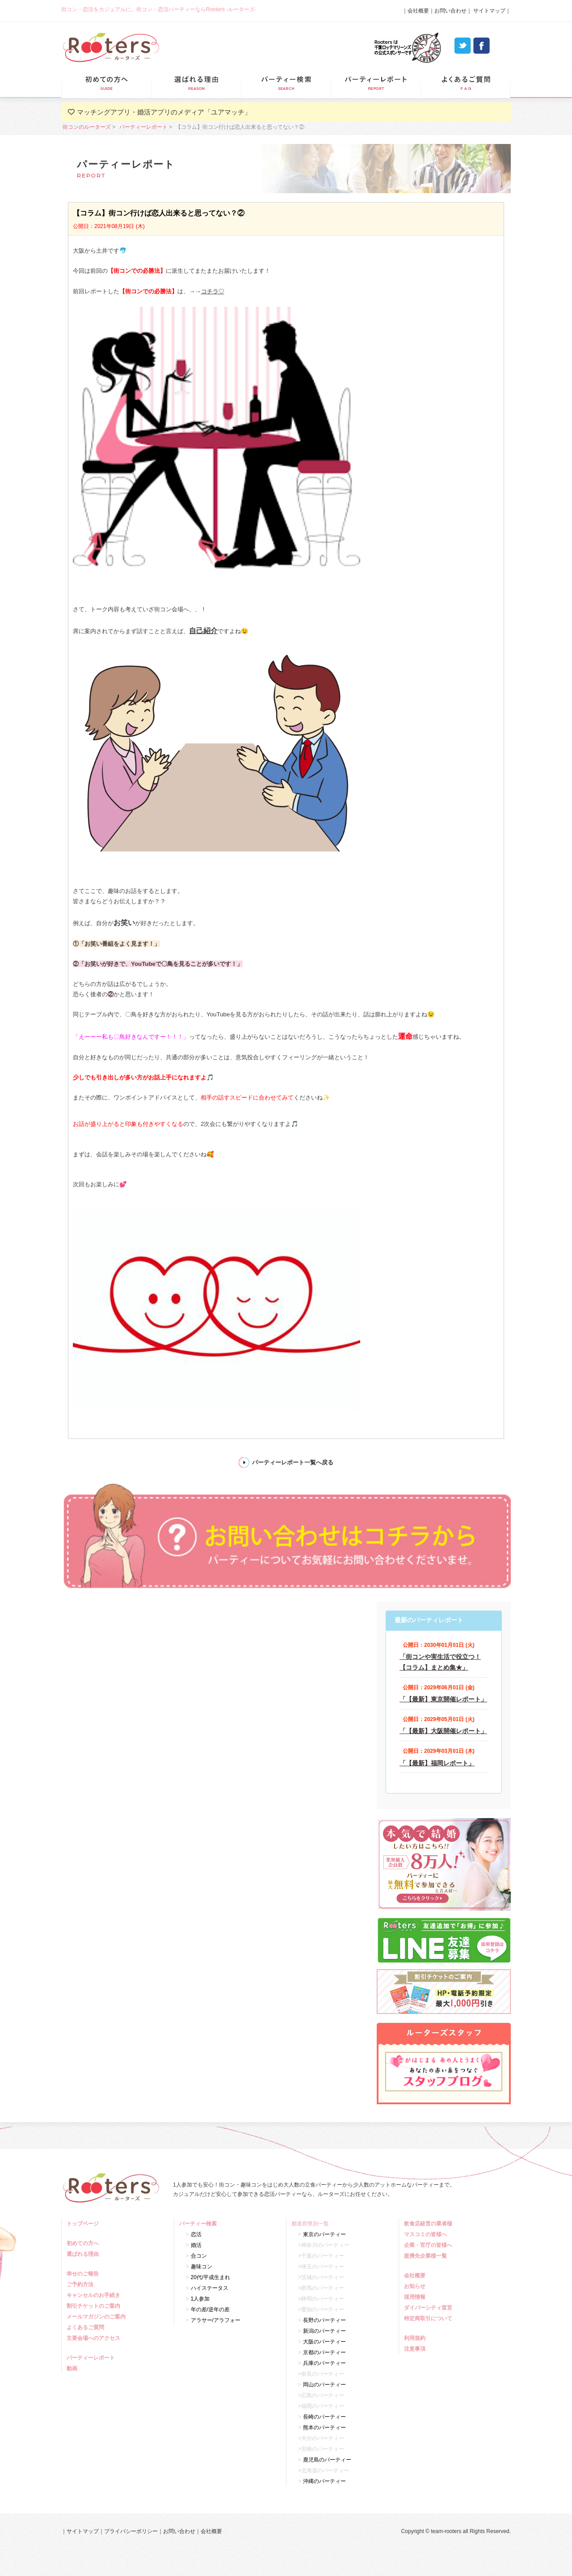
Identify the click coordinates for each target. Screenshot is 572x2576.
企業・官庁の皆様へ (429, 2245)
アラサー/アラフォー (215, 2320)
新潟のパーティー (324, 2331)
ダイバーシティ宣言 (429, 2308)
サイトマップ (488, 11)
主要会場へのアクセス (94, 2338)
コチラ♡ (212, 291)
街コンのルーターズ (87, 127)
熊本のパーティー (324, 2427)
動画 (73, 2368)
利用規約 (415, 2338)
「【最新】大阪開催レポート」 (443, 1730)
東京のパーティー (324, 2234)
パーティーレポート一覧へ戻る (292, 1462)
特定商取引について (429, 2318)
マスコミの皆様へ (426, 2234)
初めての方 (106, 83)
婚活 (196, 2245)
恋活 (196, 2234)
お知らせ (415, 2286)
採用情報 (415, 2297)
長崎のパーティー (324, 2417)
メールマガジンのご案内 (97, 2317)
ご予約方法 (81, 2284)
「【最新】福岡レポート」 (437, 1763)
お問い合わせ (450, 11)
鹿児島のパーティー (327, 2460)
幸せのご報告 (84, 2274)
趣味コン (201, 2266)
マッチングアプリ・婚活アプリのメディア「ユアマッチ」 (164, 112)
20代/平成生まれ (211, 2277)
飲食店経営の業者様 (429, 2224)
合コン (199, 2256)
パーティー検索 (286, 83)
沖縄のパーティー (324, 2481)
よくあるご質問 (465, 83)
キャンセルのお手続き (94, 2295)
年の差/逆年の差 (210, 2309)
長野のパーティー (324, 2320)
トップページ (84, 2224)
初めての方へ (84, 2243)
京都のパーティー (324, 2352)
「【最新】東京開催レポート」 (443, 1699)
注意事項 (415, 2349)
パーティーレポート (376, 83)
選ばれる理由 (196, 83)
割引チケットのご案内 (94, 2306)
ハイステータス (209, 2288)
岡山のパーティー (324, 2384)
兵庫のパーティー (324, 2363)
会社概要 (418, 11)
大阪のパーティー (324, 2342)
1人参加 (200, 2299)
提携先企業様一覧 (426, 2256)
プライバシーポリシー (131, 2531)
